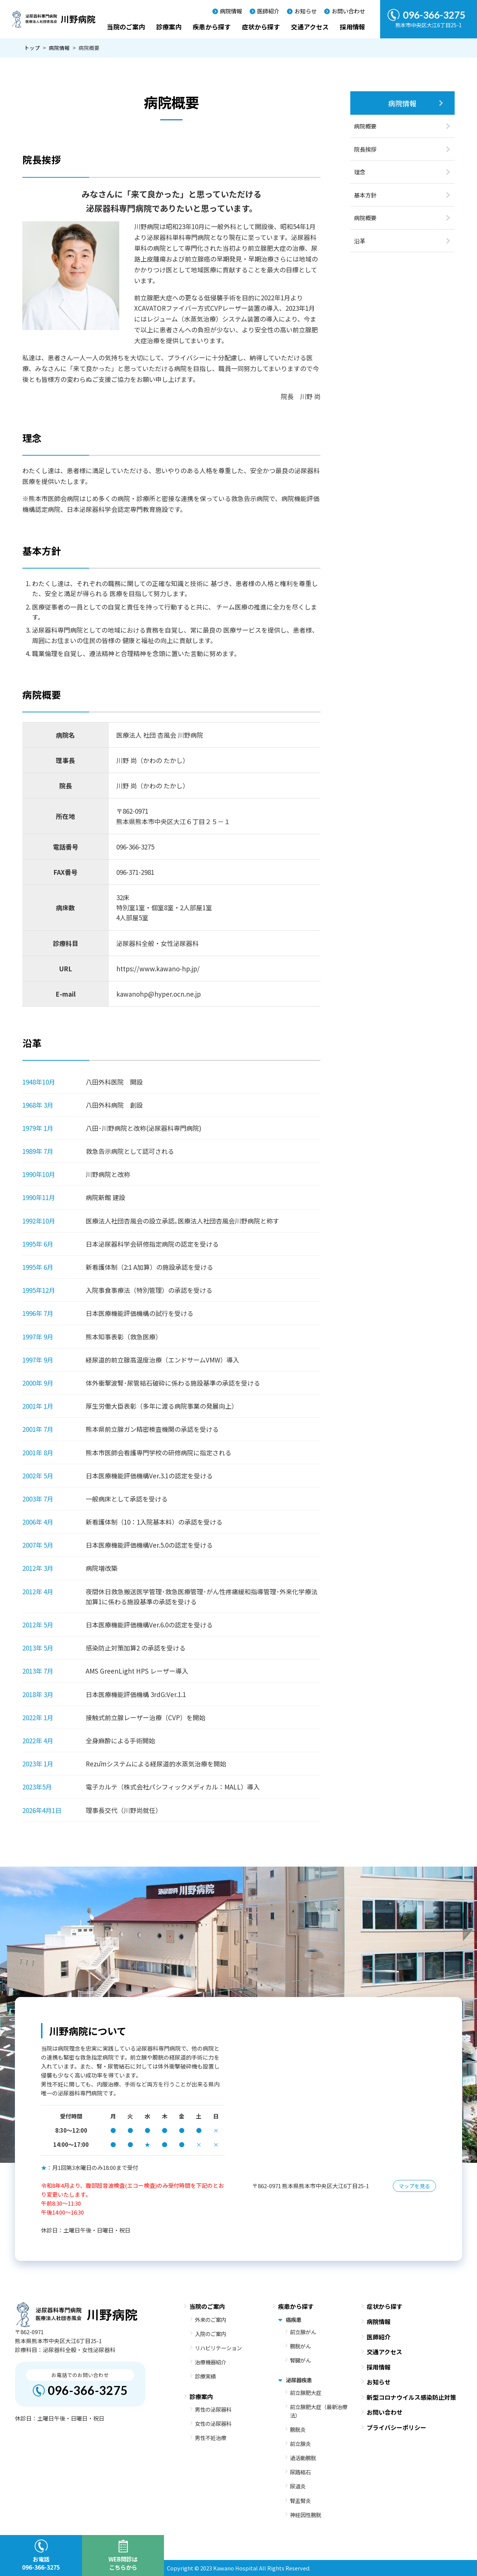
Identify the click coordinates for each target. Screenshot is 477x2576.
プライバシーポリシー (396, 2427)
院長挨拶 (365, 149)
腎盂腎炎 (300, 2500)
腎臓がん (300, 2360)
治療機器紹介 (210, 2362)
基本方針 (365, 195)
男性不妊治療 (210, 2437)
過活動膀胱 (303, 2458)
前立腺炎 (300, 2443)
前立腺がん (303, 2332)
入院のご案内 (210, 2334)
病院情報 (231, 11)
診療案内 (168, 26)
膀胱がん (300, 2346)
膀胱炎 (298, 2429)
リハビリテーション (218, 2348)
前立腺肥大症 (305, 2392)
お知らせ (305, 11)
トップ (32, 47)
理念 (359, 172)
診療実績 (205, 2376)
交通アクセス (310, 26)
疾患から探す (212, 26)
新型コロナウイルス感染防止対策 (411, 2397)
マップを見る (414, 2186)
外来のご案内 (210, 2319)
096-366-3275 (87, 2390)
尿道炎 (298, 2486)
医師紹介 (268, 11)
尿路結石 (300, 2472)
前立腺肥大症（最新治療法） (318, 2411)
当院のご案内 (126, 26)
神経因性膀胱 (305, 2515)
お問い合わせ (348, 11)
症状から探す (261, 26)
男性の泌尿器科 (213, 2409)
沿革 (359, 241)
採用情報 (352, 26)
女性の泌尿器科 (213, 2423)
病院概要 (365, 126)
